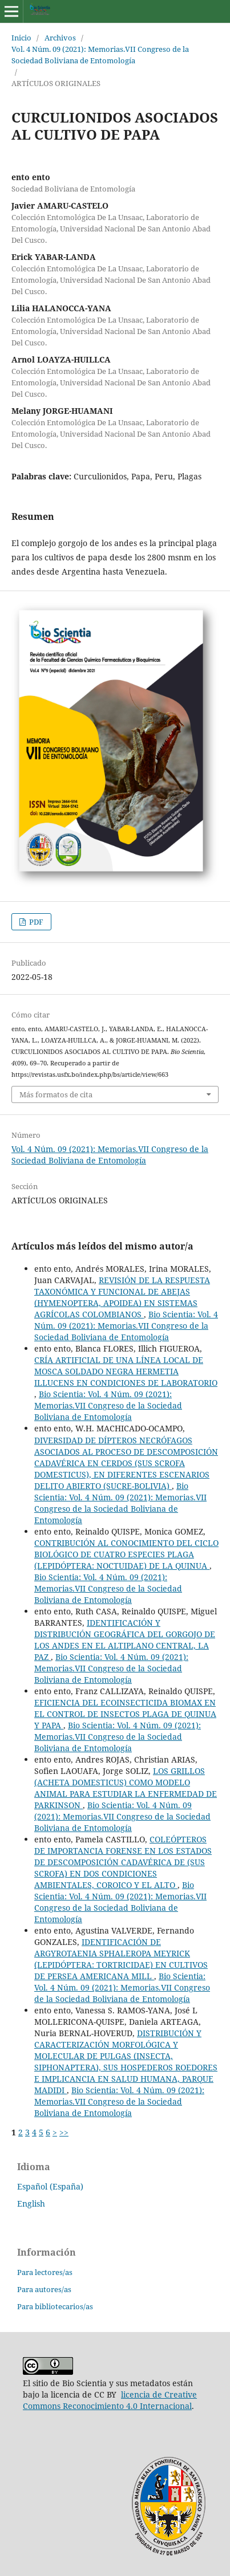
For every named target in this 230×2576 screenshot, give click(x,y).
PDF (35, 922)
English (31, 2203)
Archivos (60, 37)
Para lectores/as (44, 2272)
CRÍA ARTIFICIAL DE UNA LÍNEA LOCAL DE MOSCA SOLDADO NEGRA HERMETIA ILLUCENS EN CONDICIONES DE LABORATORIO (125, 1371)
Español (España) (50, 2186)
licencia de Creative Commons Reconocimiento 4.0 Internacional (110, 2400)
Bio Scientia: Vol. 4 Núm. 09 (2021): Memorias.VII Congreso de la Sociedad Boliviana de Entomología (126, 1325)
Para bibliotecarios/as (55, 2306)
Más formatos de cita (55, 1094)
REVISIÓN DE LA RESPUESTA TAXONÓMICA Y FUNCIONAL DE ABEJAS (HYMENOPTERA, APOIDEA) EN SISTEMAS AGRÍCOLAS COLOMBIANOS (122, 1297)
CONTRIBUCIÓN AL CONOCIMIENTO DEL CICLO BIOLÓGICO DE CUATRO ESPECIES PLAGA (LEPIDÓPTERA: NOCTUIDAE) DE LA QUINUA (126, 1554)
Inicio (21, 37)
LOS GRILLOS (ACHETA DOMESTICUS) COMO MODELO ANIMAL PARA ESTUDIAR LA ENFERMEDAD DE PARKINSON (125, 1787)
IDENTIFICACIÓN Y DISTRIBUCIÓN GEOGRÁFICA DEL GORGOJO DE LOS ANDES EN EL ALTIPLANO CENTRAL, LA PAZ (124, 1639)
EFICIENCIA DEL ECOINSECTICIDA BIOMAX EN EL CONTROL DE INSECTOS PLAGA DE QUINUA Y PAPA (125, 1714)
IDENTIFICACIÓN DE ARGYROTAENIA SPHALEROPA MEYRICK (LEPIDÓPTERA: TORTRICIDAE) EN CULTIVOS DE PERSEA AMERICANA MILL (121, 1958)
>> (63, 2132)
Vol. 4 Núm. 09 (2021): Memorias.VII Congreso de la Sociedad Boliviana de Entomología (100, 55)
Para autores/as (44, 2289)
